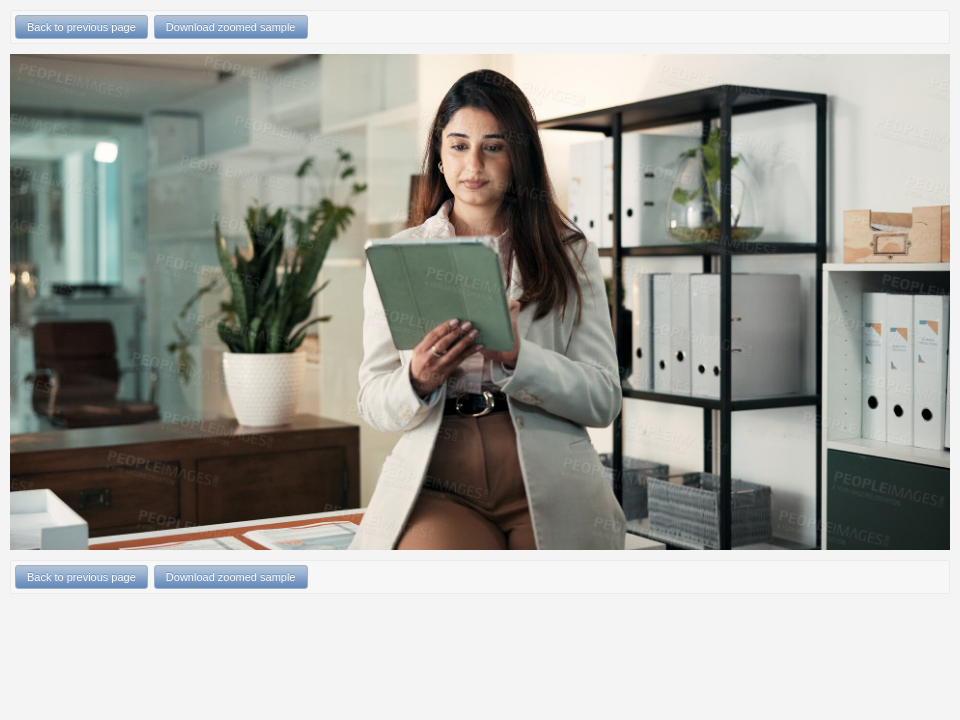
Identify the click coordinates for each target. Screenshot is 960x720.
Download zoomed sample (231, 27)
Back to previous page (81, 27)
